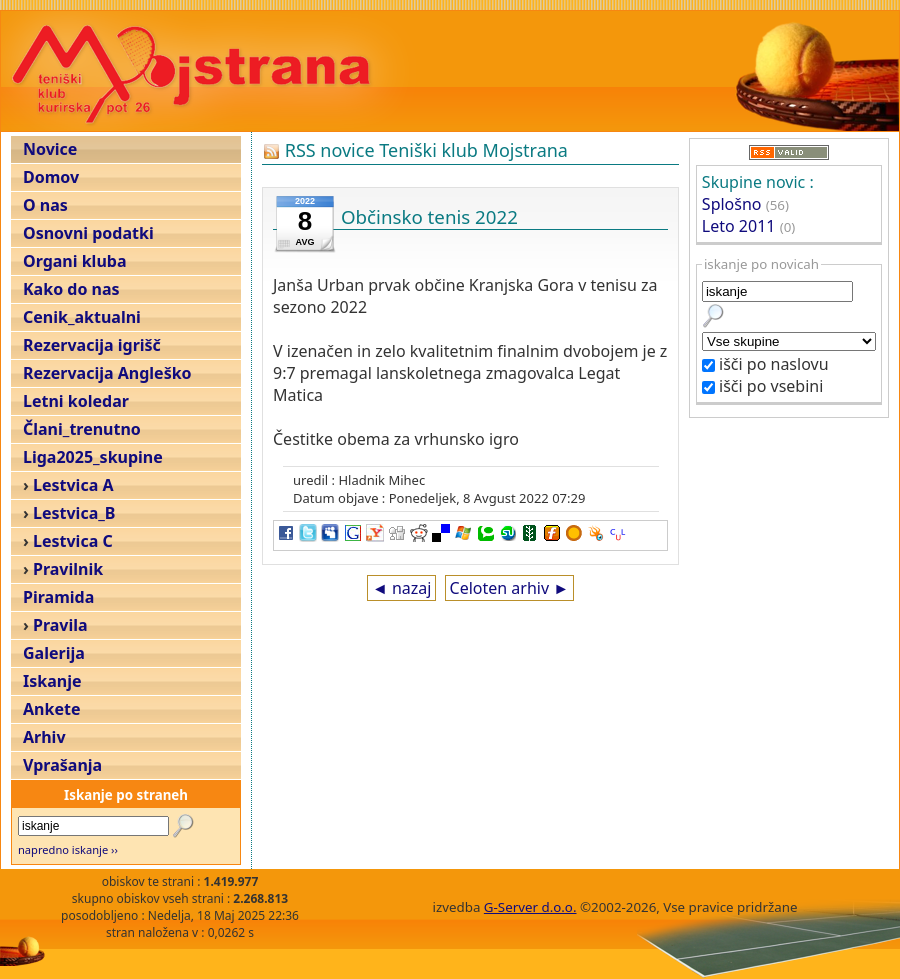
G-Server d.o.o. (530, 907)
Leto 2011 (739, 226)
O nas (45, 205)
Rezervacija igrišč (92, 345)
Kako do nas (71, 289)
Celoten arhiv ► (510, 588)
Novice (50, 149)
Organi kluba (74, 261)
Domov (51, 177)
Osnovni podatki (88, 233)
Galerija (54, 653)
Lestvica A (73, 485)
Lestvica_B (74, 513)
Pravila (60, 625)
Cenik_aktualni (82, 317)
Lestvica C (73, 541)
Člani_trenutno (82, 429)
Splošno (732, 204)
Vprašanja (62, 765)
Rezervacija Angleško (107, 373)
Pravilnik (68, 569)
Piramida (58, 597)
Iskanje (52, 681)
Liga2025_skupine (93, 457)
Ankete (51, 709)
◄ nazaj (401, 588)
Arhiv (44, 737)
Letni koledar (76, 401)
